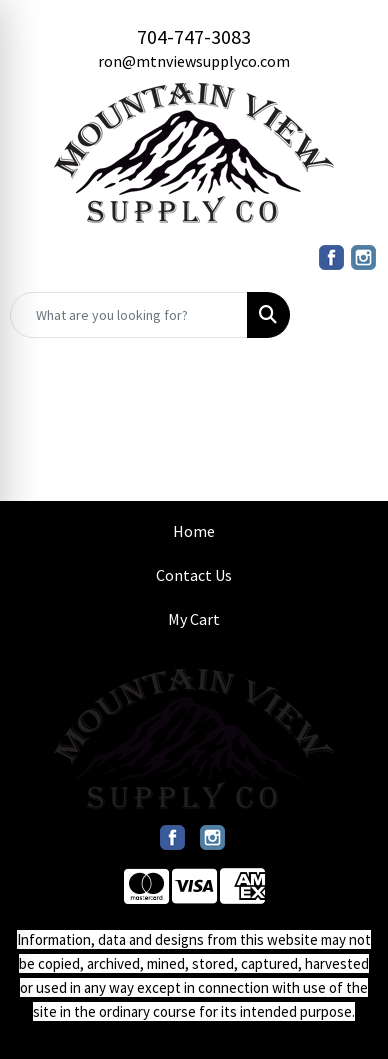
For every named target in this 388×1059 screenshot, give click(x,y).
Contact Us (194, 575)
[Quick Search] (129, 315)
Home (194, 531)
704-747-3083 (194, 36)
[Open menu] (348, 315)
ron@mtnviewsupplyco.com (194, 61)
